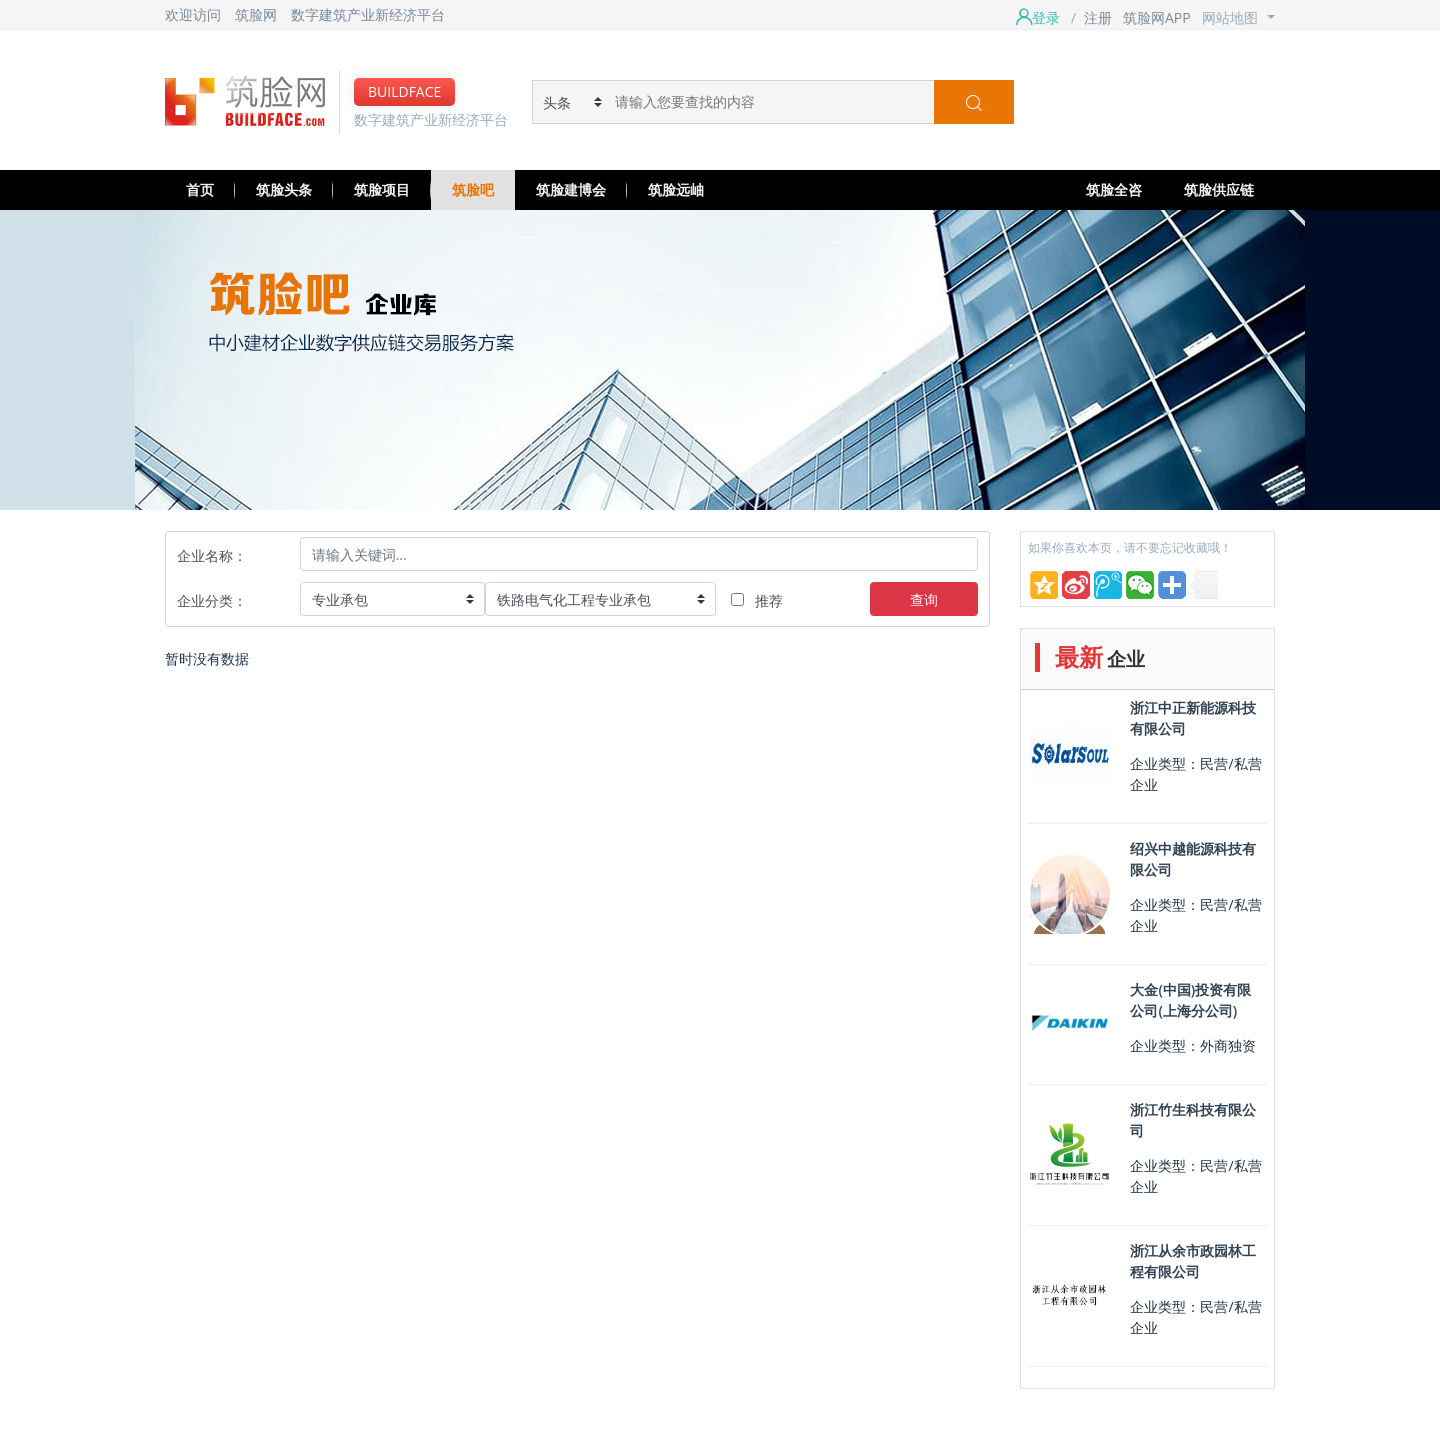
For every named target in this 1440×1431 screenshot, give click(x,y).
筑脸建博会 (571, 189)
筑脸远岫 (676, 189)
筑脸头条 (284, 189)
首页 (200, 189)
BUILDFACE (404, 91)
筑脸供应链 (1219, 189)
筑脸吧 (473, 189)
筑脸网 (256, 14)
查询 (924, 599)
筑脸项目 (382, 189)
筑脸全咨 (1114, 189)
